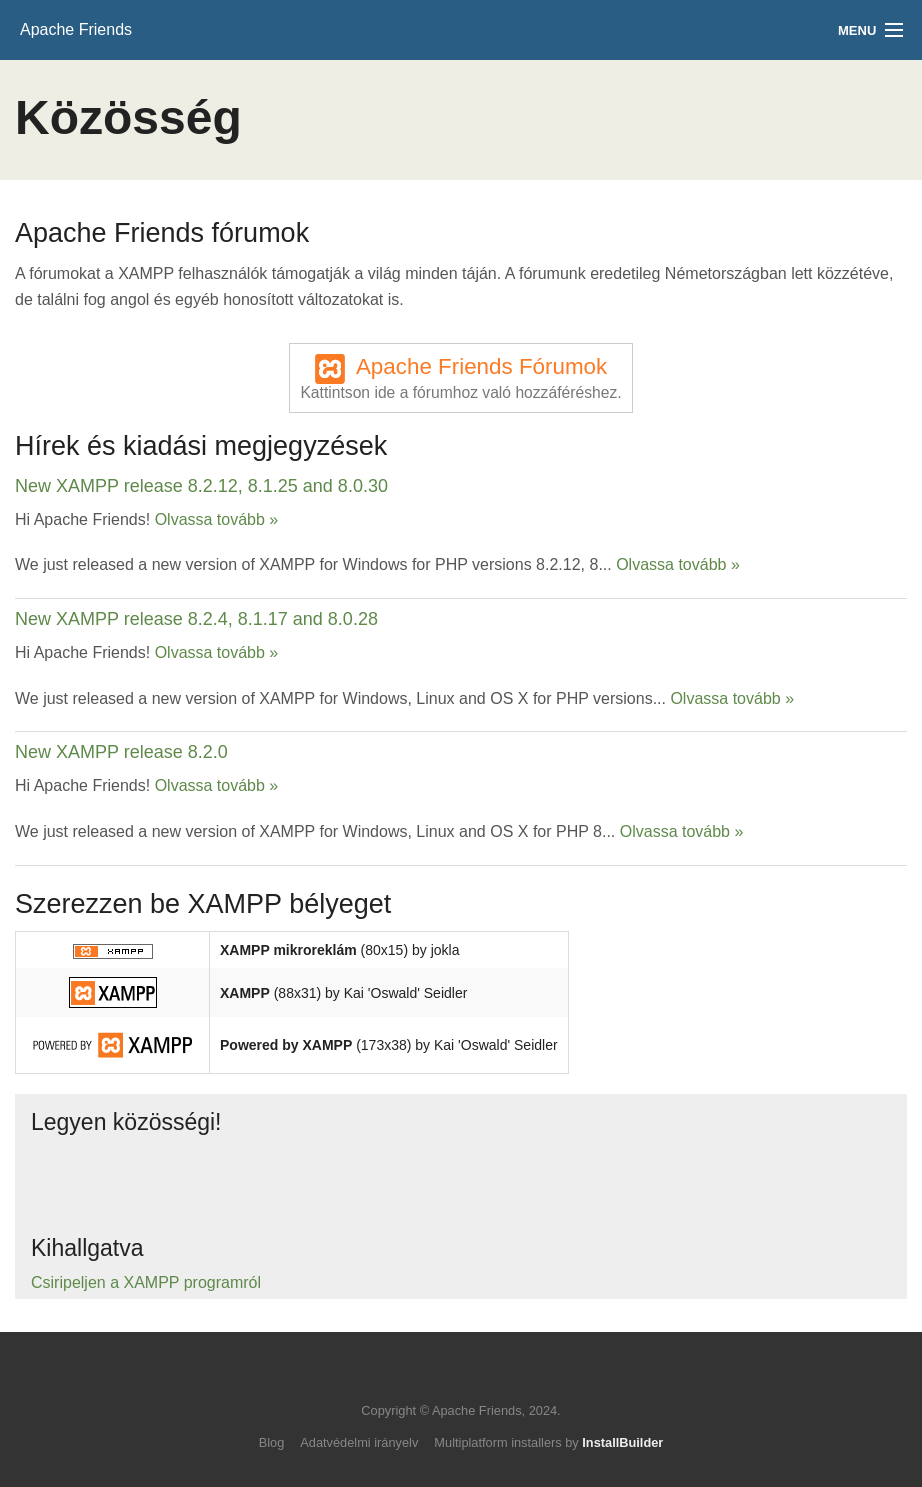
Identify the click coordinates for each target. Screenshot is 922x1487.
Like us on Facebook (145, 1181)
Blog (272, 1442)
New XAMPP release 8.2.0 (121, 752)
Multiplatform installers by (548, 1442)
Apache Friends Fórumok (460, 378)
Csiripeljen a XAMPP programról (146, 1282)
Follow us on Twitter (66, 1181)
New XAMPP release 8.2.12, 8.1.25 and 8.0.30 (201, 486)
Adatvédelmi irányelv (359, 1442)
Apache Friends (76, 29)
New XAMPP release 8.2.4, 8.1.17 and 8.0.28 (196, 619)
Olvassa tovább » (217, 519)
